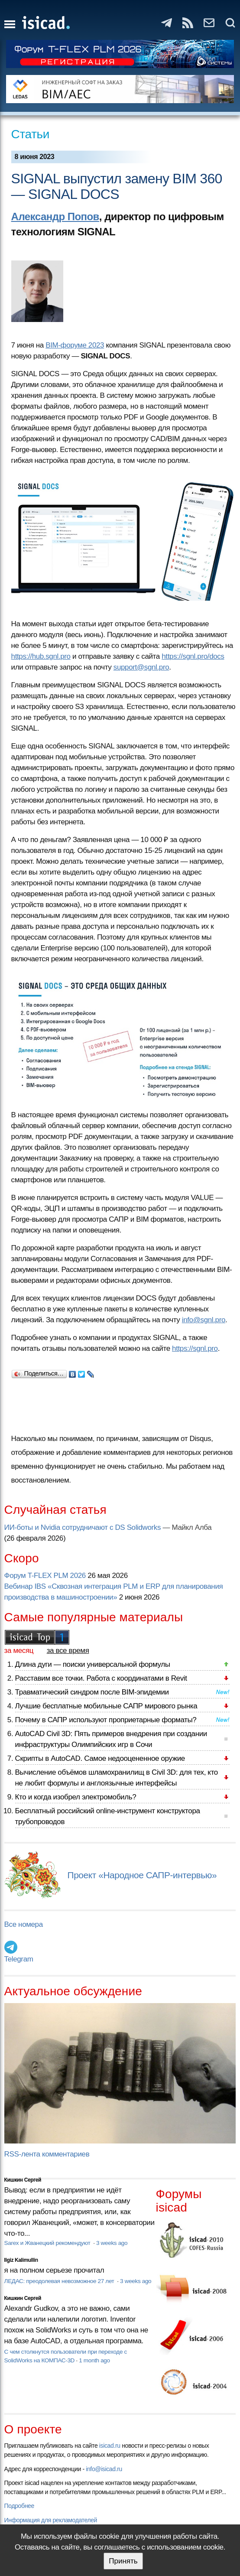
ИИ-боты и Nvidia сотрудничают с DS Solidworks (82, 1527)
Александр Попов (55, 216)
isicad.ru (109, 2445)
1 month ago (94, 2360)
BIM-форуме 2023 (74, 345)
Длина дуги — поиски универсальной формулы (92, 1664)
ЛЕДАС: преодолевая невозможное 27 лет (60, 2281)
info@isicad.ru (104, 2468)
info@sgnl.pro (203, 1320)
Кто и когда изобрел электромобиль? (75, 1797)
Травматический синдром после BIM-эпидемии (92, 1692)
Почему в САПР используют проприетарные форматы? (106, 1720)
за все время (68, 1650)
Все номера (23, 1924)
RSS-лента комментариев (47, 2154)
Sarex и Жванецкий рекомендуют (48, 2243)
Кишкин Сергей (23, 2180)
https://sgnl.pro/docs (193, 656)
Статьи (30, 134)
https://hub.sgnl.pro (41, 656)
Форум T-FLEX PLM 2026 (45, 1575)
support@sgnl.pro (141, 667)
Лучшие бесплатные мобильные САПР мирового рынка (106, 1706)
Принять (123, 2561)
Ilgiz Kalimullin (21, 2260)
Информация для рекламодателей (50, 2520)
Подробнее (19, 2505)
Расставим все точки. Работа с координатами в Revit (101, 1678)
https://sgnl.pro (195, 1348)
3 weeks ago (111, 2243)
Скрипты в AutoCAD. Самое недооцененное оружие (100, 1758)
